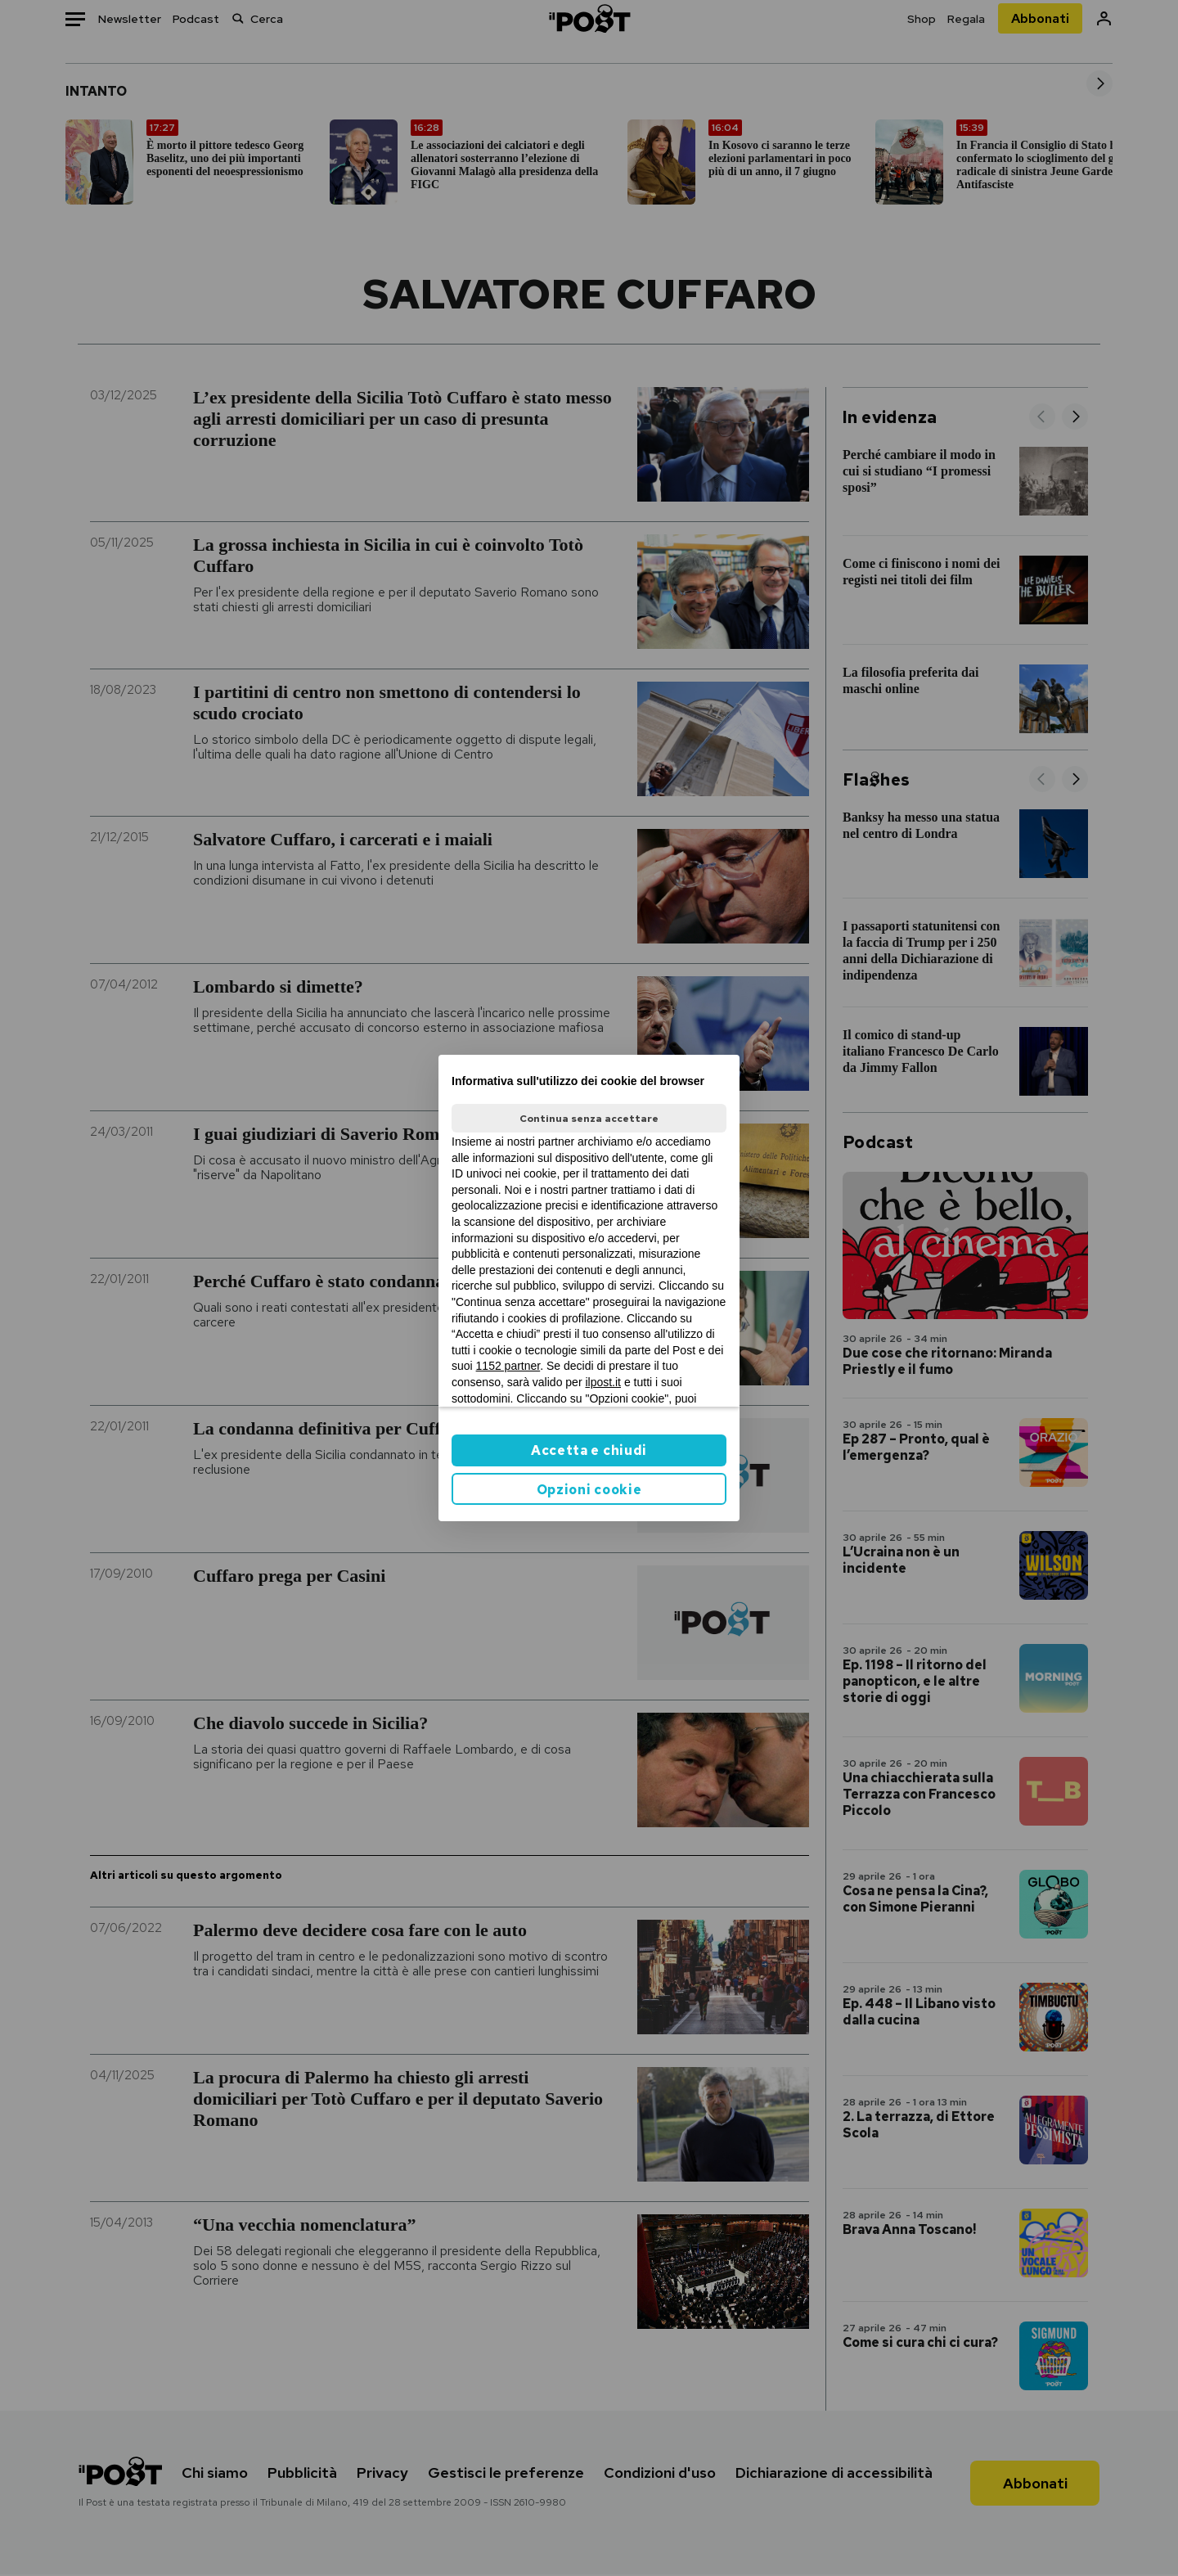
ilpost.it (603, 1382)
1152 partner (508, 1365)
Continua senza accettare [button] (589, 1118)
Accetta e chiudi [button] (589, 1450)
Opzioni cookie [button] (589, 1489)
